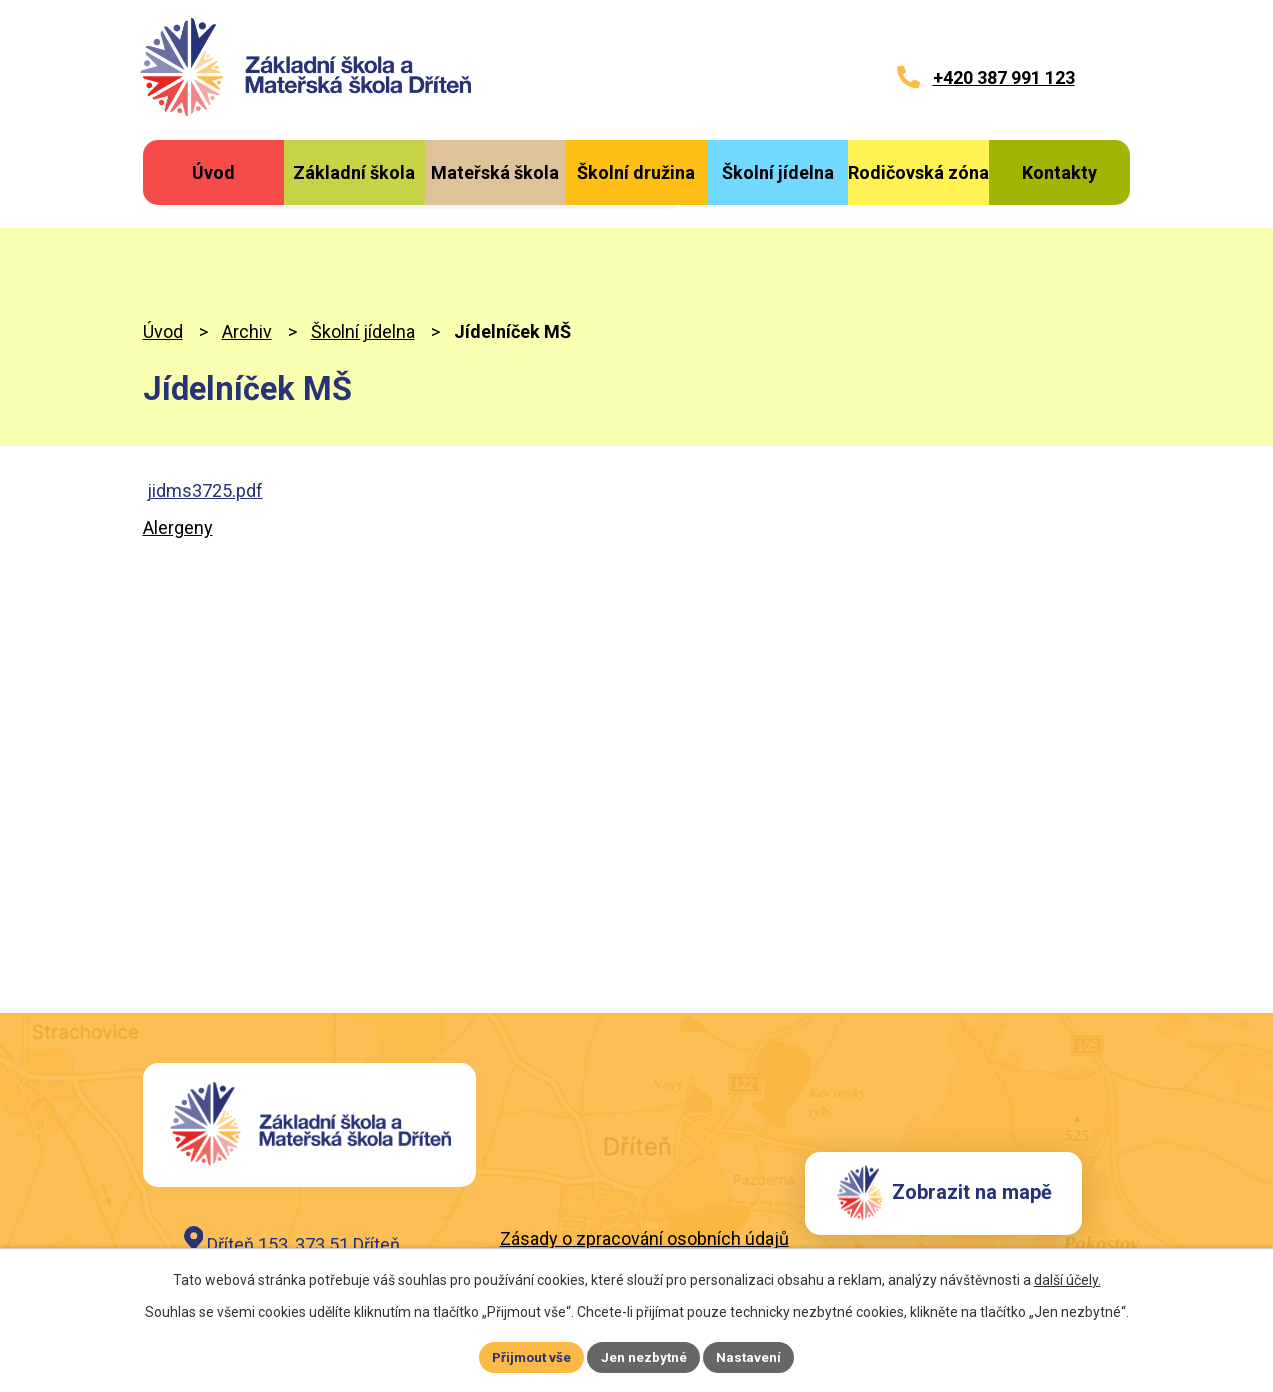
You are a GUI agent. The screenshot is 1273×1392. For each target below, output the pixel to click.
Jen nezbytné (645, 1356)
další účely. (1067, 1278)
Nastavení (753, 1356)
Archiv (247, 243)
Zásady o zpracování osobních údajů (644, 1151)
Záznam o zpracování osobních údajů (648, 1176)
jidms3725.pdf (205, 401)
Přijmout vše (529, 1356)
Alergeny (178, 439)
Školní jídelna (363, 243)
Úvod (163, 243)
